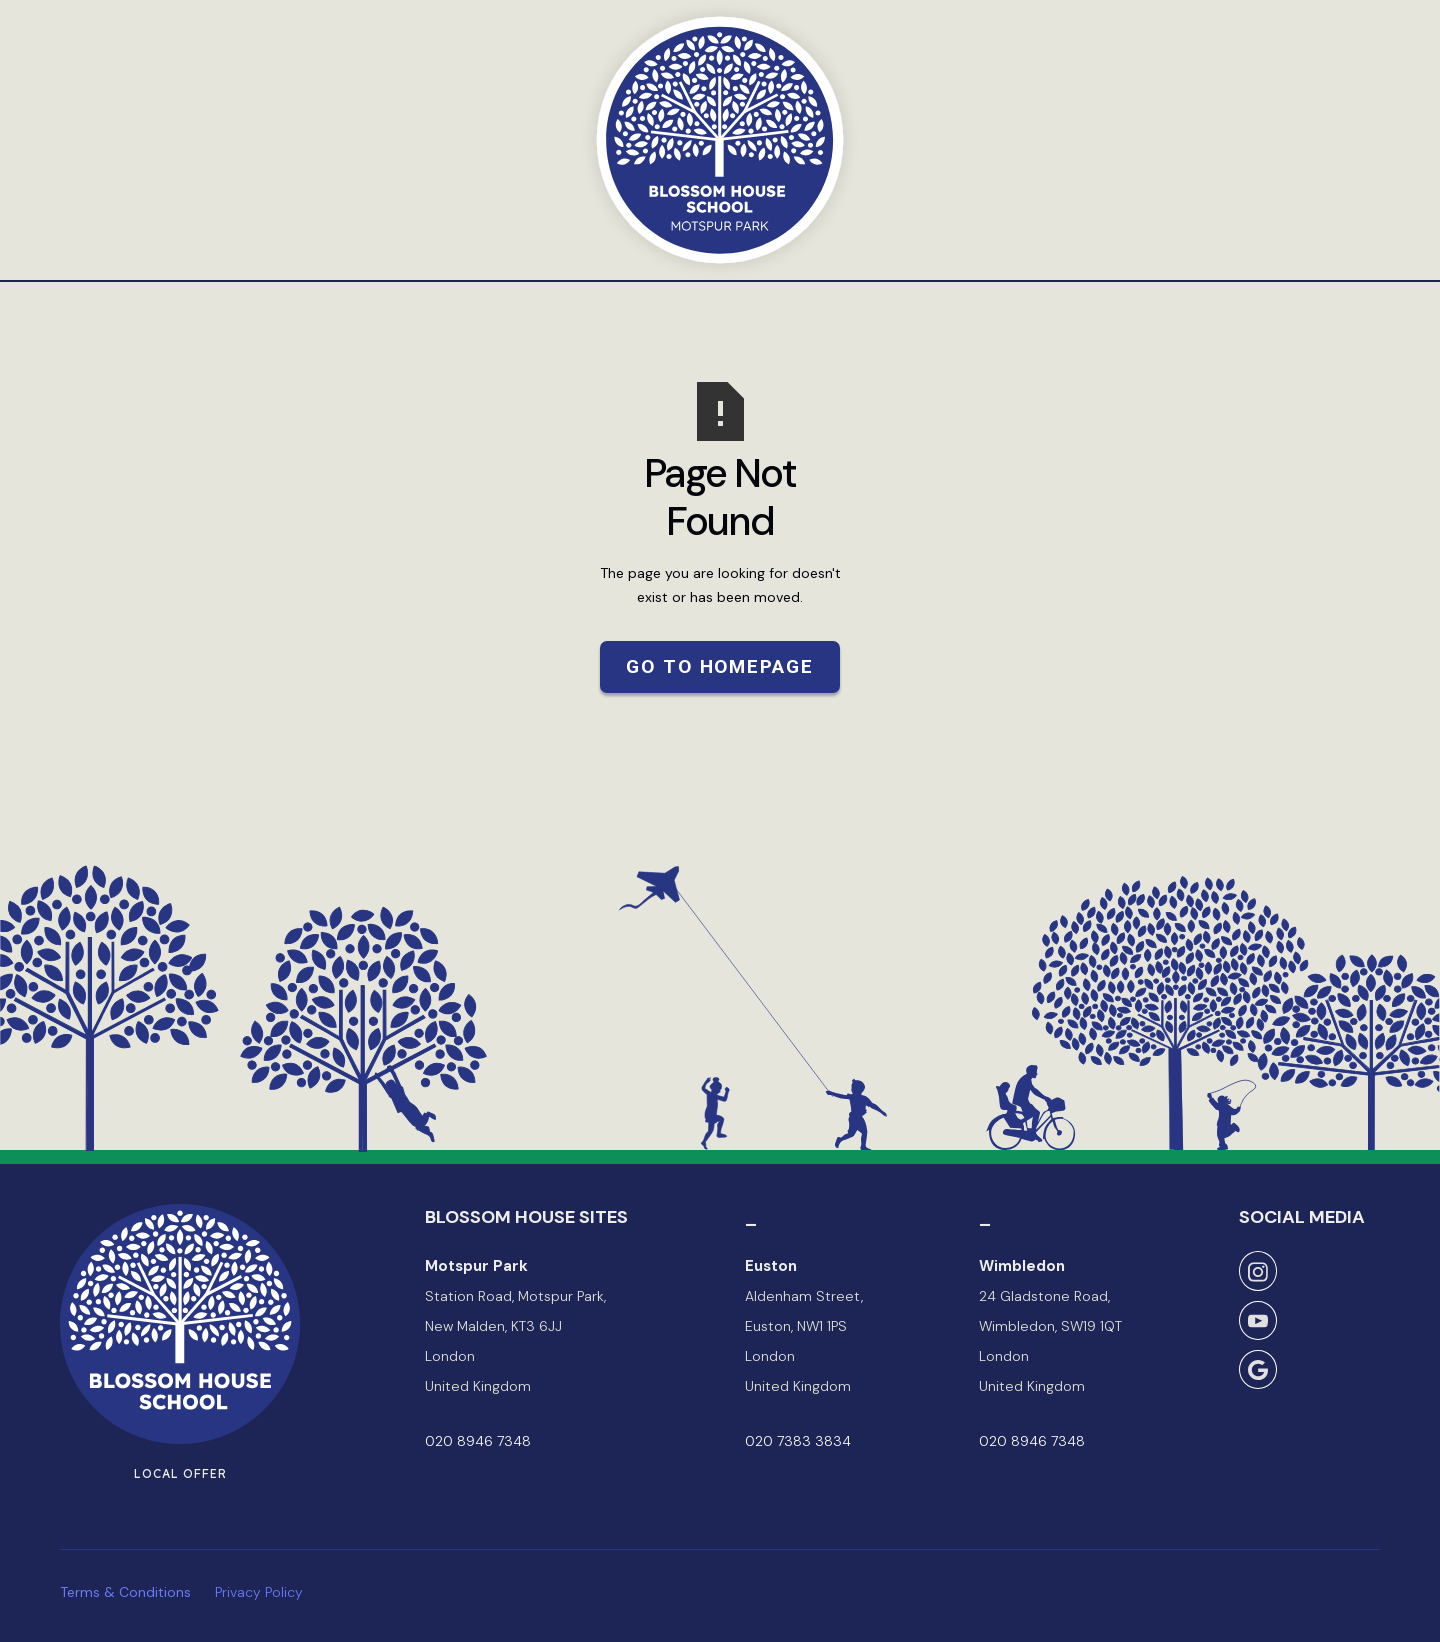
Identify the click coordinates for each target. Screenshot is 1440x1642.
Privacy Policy (259, 1592)
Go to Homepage (720, 666)
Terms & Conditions (125, 1592)
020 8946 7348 (478, 1441)
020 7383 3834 (798, 1441)
